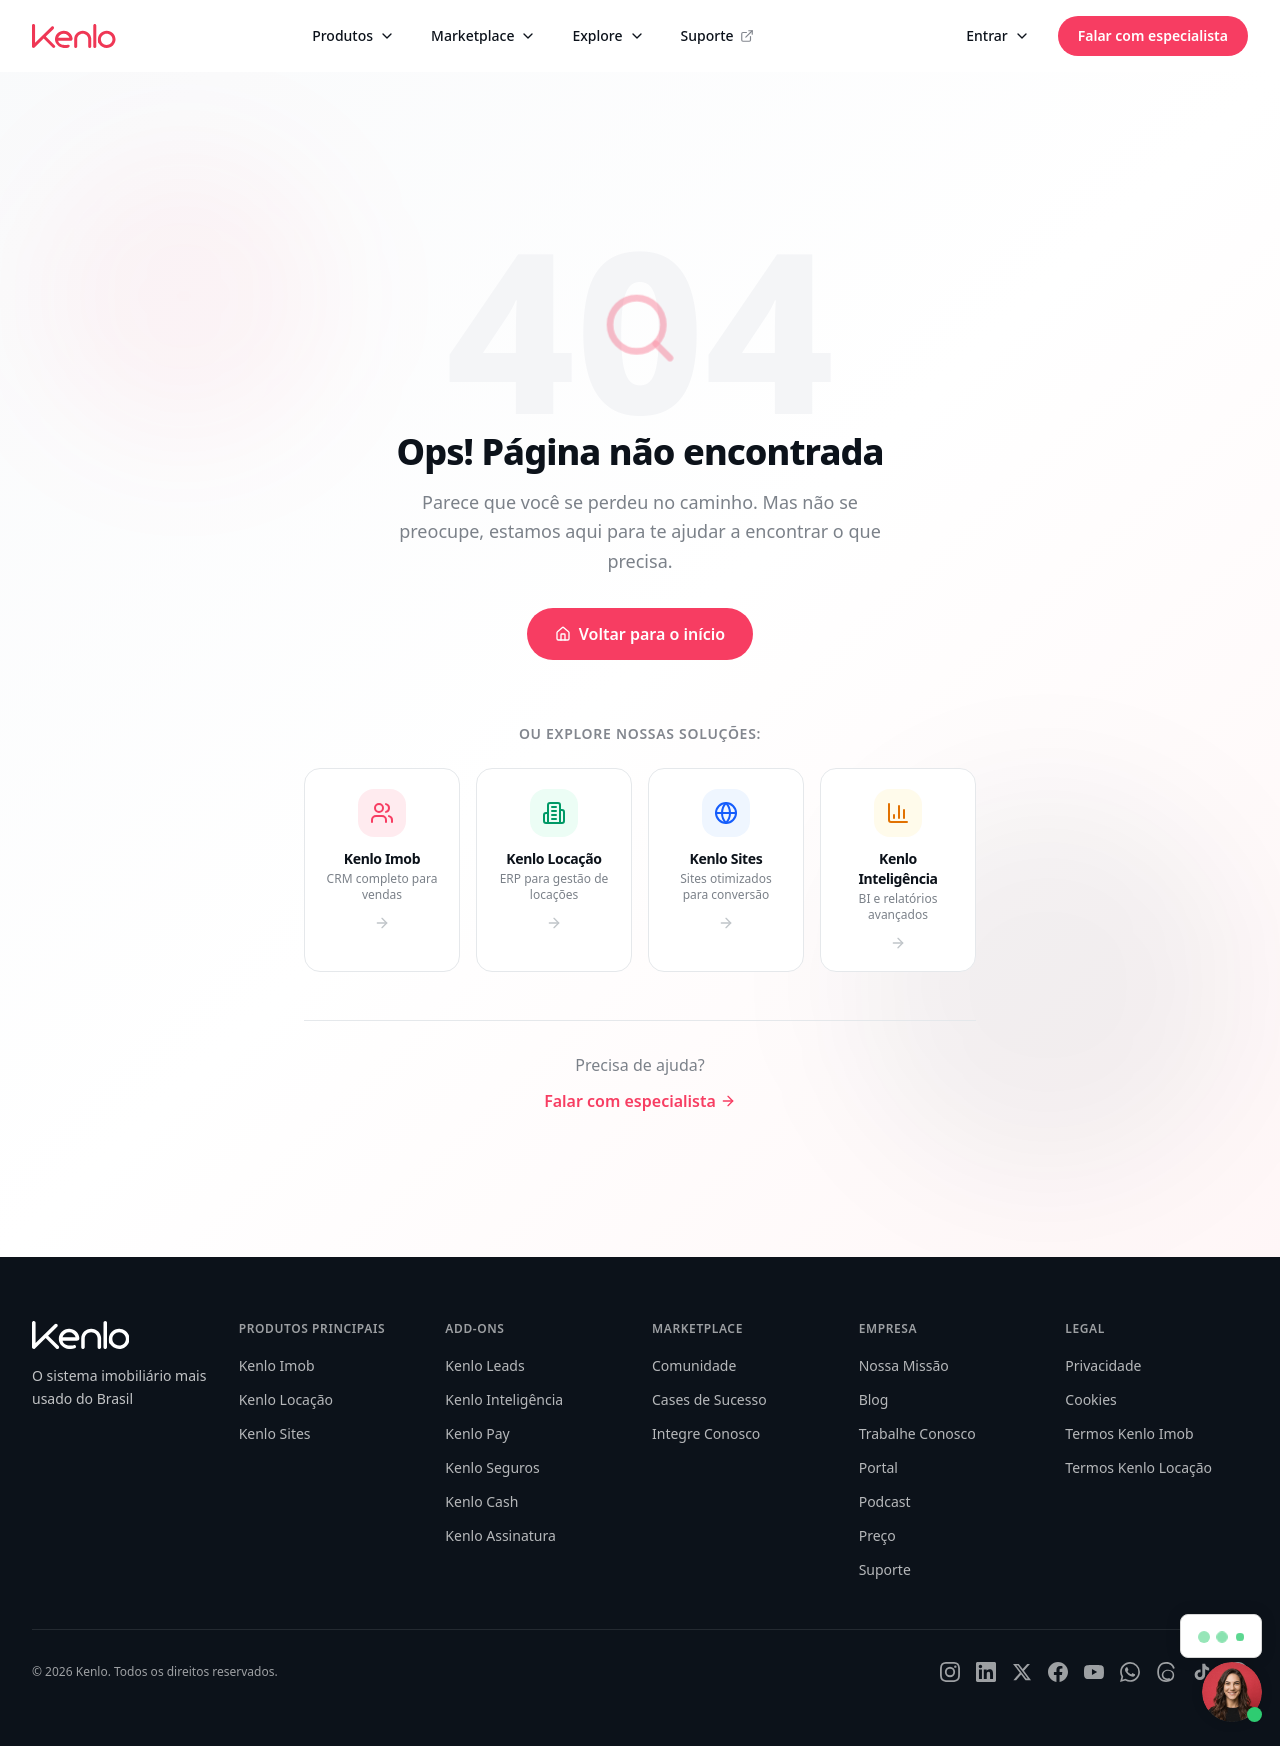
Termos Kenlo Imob (1129, 1433)
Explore (608, 35)
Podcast (885, 1501)
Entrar (998, 35)
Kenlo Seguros (492, 1467)
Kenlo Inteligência (504, 1399)
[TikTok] (1202, 1672)
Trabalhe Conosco (917, 1433)
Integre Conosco (706, 1433)
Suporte (717, 35)
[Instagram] (950, 1672)
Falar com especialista (1153, 35)
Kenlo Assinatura (500, 1535)
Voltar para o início (640, 634)
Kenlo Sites (275, 1433)
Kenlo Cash (481, 1501)
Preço (877, 1535)
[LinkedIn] (986, 1672)
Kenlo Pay (477, 1433)
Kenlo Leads (484, 1365)
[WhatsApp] (1130, 1672)
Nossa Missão (904, 1365)
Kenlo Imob (277, 1365)
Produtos (353, 35)
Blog (874, 1399)
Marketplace (483, 35)
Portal (878, 1467)
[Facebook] (1058, 1672)
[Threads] (1166, 1672)
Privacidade (1103, 1365)
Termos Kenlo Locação (1138, 1467)
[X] (1022, 1672)
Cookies (1090, 1399)
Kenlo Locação (286, 1399)
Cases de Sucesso (709, 1399)
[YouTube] (1094, 1672)
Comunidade (694, 1365)
